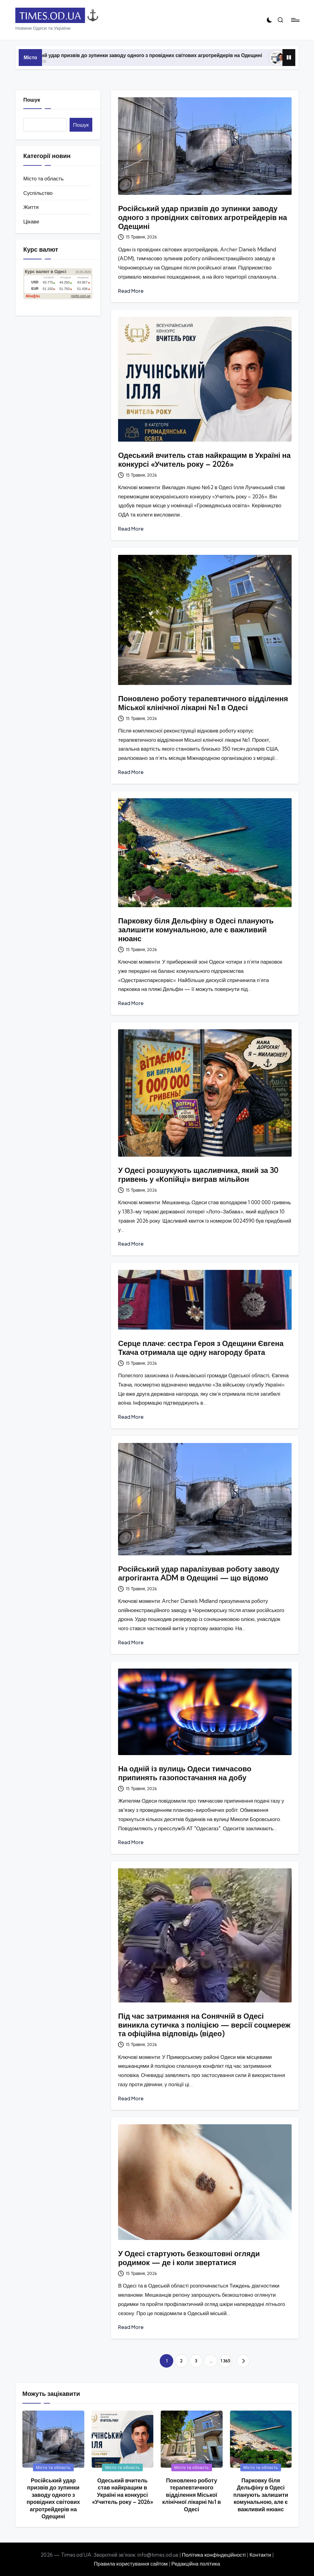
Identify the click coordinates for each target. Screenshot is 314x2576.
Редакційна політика (195, 2563)
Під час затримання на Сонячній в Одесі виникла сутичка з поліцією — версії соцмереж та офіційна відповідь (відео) (204, 2024)
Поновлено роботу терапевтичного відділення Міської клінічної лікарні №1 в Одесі (203, 703)
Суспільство (37, 193)
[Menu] (295, 20)
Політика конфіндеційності (214, 2554)
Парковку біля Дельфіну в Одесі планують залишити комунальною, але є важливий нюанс (196, 929)
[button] (243, 2361)
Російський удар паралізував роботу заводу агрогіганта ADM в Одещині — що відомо (198, 1573)
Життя (31, 207)
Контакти (260, 2554)
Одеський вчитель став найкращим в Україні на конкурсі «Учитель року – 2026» (204, 460)
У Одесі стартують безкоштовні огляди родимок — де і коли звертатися (189, 2258)
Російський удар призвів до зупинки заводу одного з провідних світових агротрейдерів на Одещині (160, 55)
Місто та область (43, 178)
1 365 (225, 2361)
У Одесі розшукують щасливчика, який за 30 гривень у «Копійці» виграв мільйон (198, 1175)
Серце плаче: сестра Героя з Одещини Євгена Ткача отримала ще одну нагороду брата (200, 1348)
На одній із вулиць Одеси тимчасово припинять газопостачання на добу (184, 1773)
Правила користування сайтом (131, 2563)
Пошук (31, 99)
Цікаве (31, 221)
